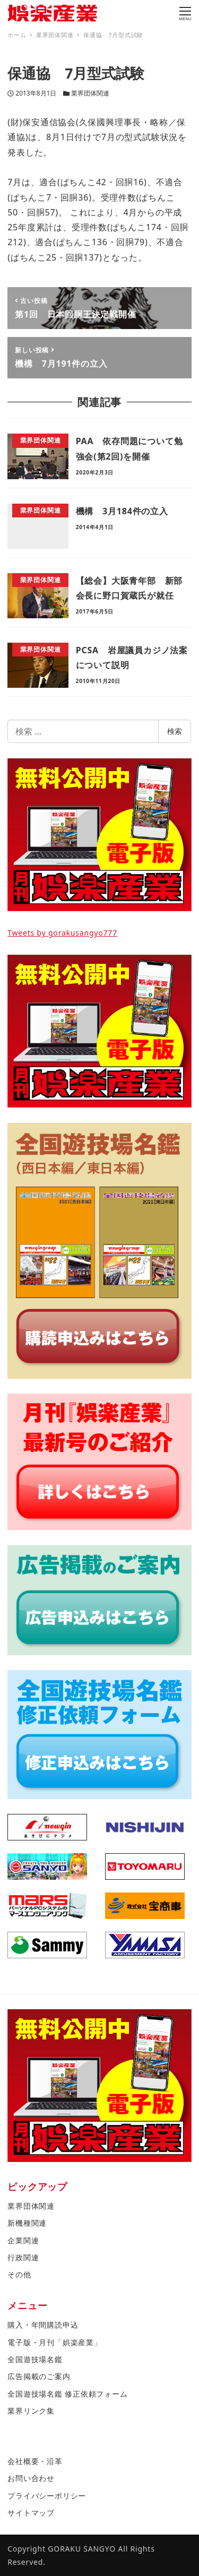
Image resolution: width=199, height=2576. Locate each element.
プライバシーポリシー (46, 2496)
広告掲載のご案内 (38, 2376)
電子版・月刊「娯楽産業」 (54, 2342)
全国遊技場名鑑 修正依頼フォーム (67, 2394)
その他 (19, 2274)
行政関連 (23, 2257)
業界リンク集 (31, 2411)
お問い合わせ (31, 2478)
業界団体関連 (90, 93)
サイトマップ (31, 2513)
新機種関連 (27, 2223)
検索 (174, 731)
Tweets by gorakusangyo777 (62, 933)
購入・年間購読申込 (42, 2325)
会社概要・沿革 (35, 2461)
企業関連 (23, 2240)
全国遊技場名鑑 (35, 2359)
